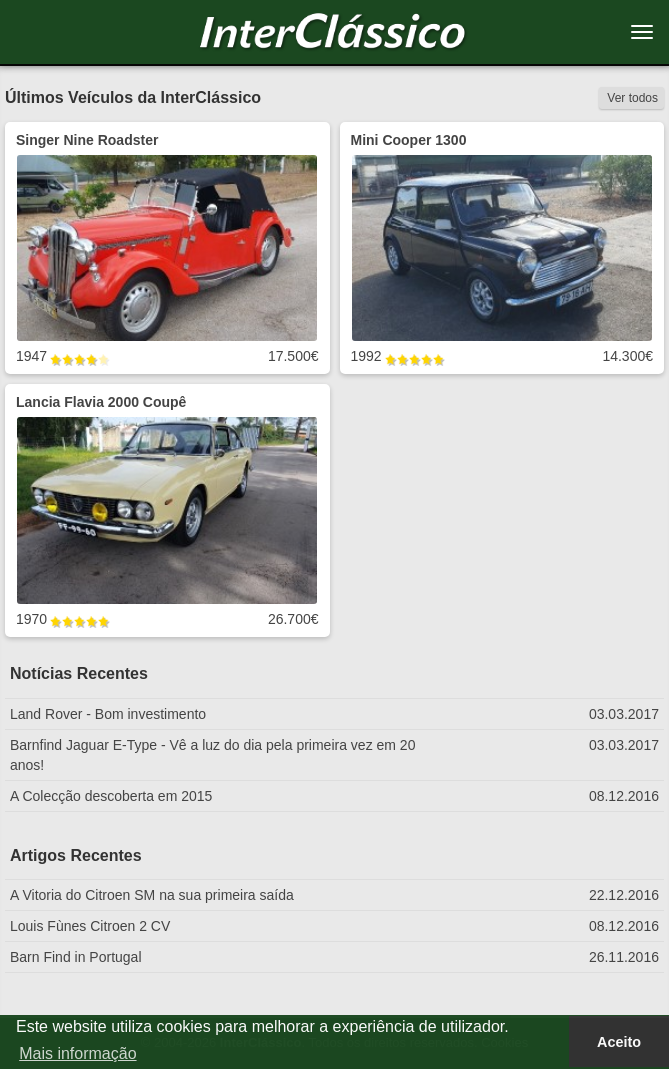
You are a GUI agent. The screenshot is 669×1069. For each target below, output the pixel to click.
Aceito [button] (619, 1042)
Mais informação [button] (77, 1053)
